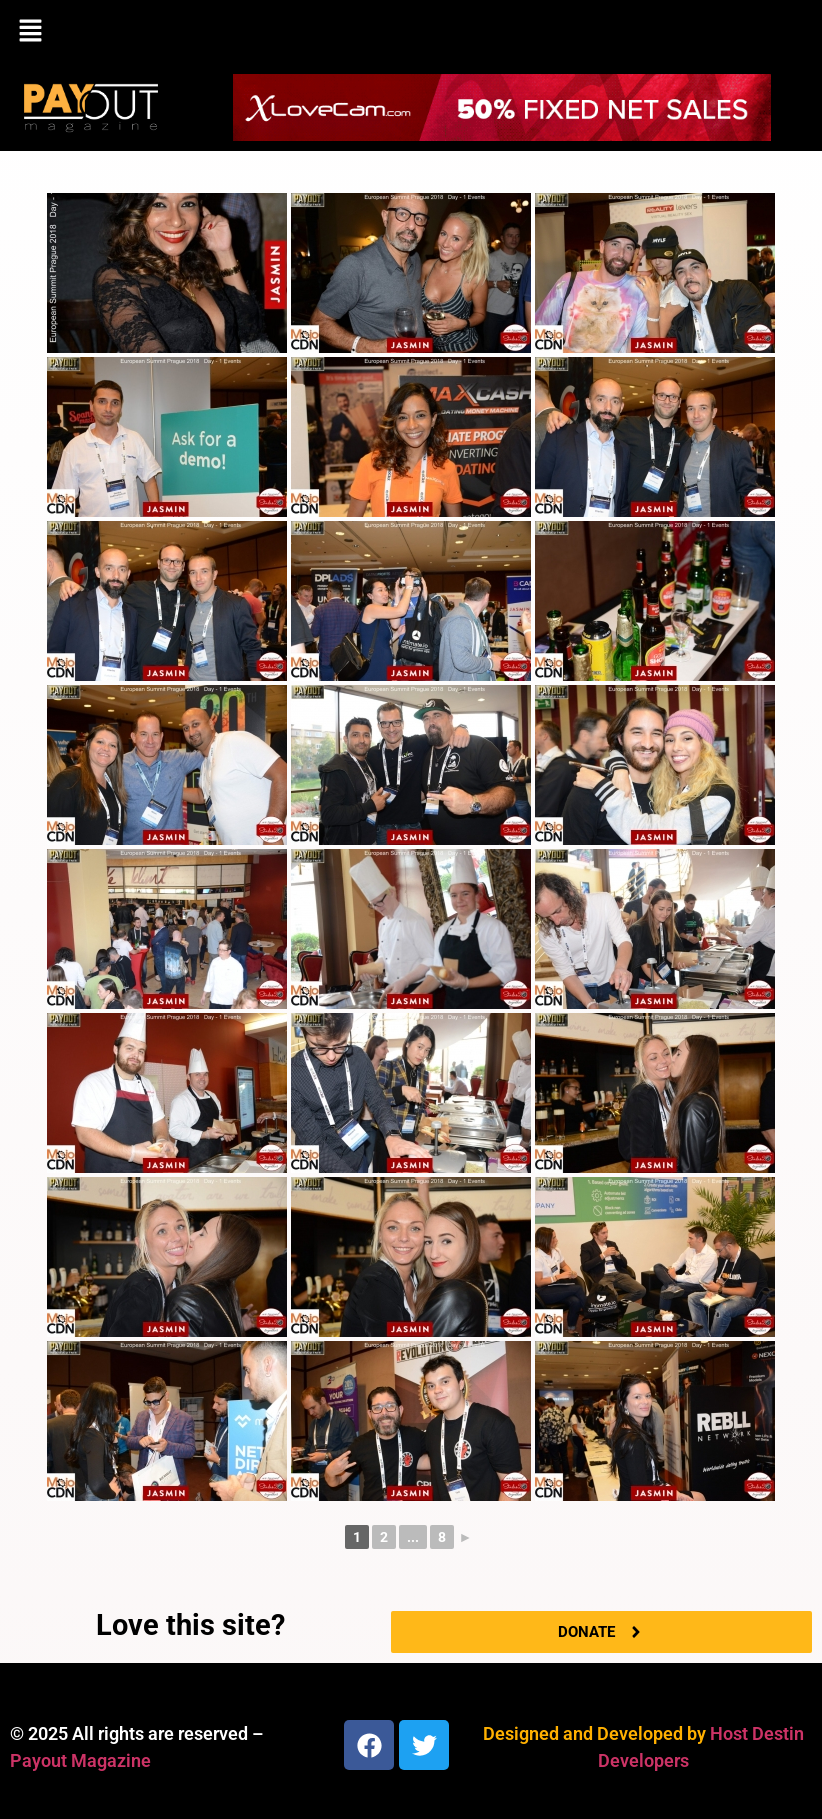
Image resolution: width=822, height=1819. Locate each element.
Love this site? (190, 1625)
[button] (411, 32)
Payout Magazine (80, 1760)
